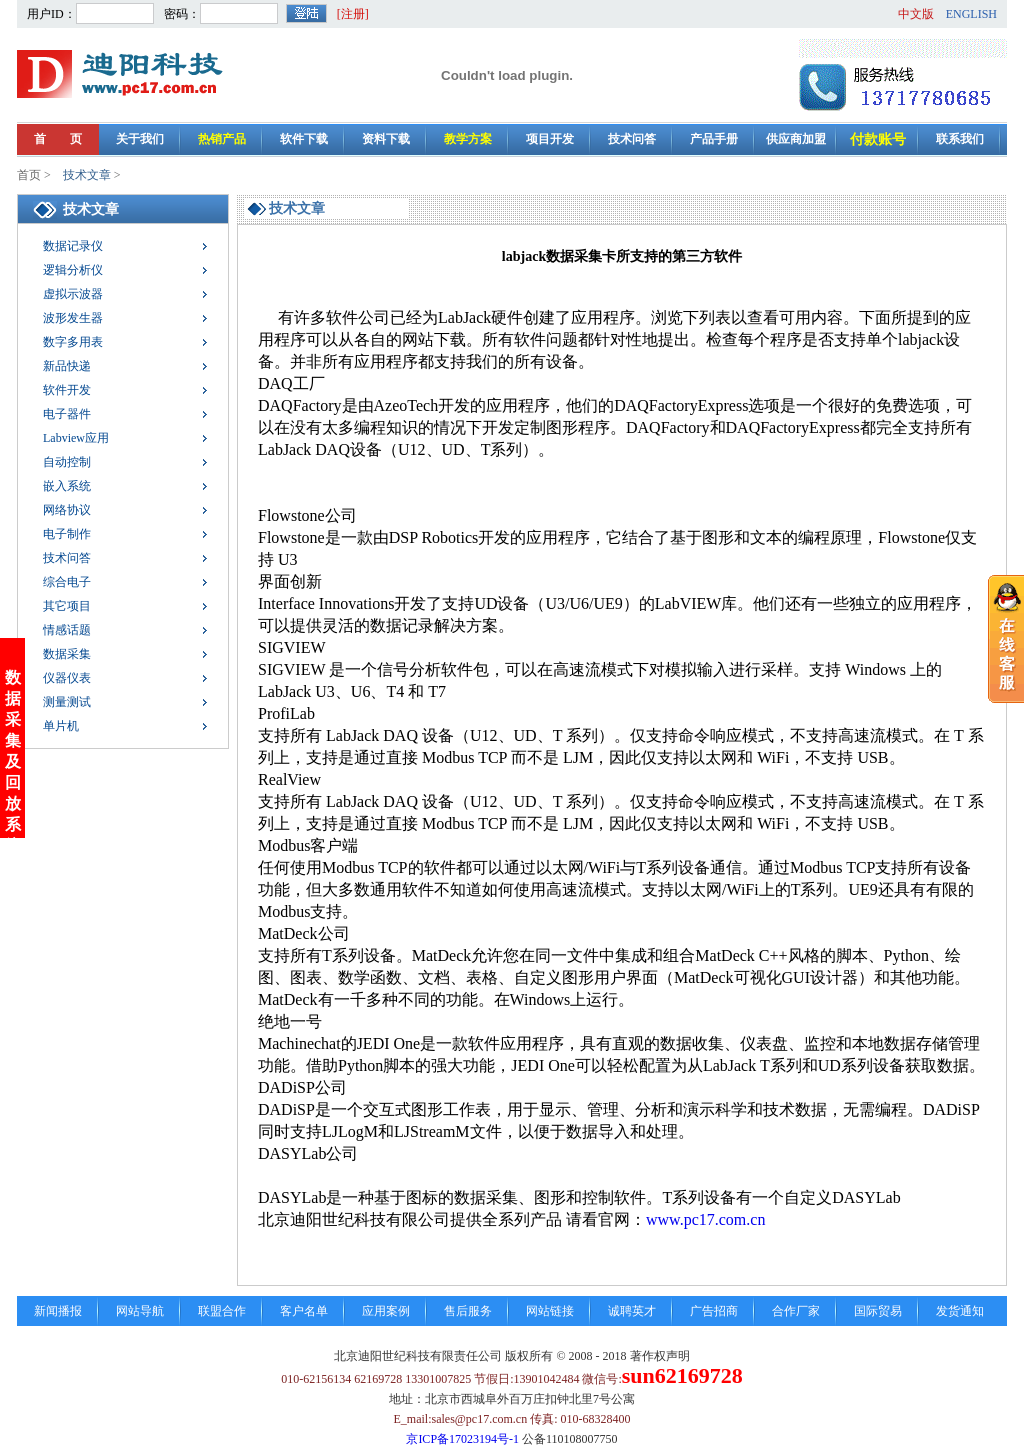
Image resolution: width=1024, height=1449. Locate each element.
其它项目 (67, 606)
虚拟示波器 (73, 294)
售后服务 (468, 1311)
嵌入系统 (67, 486)
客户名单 (304, 1311)
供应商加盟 (796, 139)
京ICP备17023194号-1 (462, 1439)
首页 (29, 175)
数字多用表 (73, 342)
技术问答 (632, 139)
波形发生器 (73, 318)
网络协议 (67, 510)
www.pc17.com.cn (705, 1219)
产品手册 (714, 139)
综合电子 (67, 582)
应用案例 (386, 1311)
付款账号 (878, 139)
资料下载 (386, 139)
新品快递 (67, 366)
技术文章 (87, 175)
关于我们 (140, 139)
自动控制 (67, 462)
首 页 (58, 139)
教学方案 (468, 139)
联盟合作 (222, 1311)
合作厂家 (796, 1311)
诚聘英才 (632, 1311)
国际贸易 (878, 1311)
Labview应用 (76, 438)
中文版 (916, 14)
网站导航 (140, 1311)
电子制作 (67, 534)
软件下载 (304, 139)
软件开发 (67, 390)
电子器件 (67, 414)
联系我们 (960, 139)
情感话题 (67, 630)
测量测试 (67, 702)
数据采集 (67, 654)
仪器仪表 (67, 678)
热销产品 (222, 139)
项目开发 (550, 139)
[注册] (353, 14)
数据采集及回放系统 (13, 716)
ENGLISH (971, 14)
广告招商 (714, 1311)
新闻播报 (58, 1311)
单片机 (61, 726)
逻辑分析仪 (73, 270)
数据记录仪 (73, 246)
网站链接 (550, 1311)
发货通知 (960, 1311)
